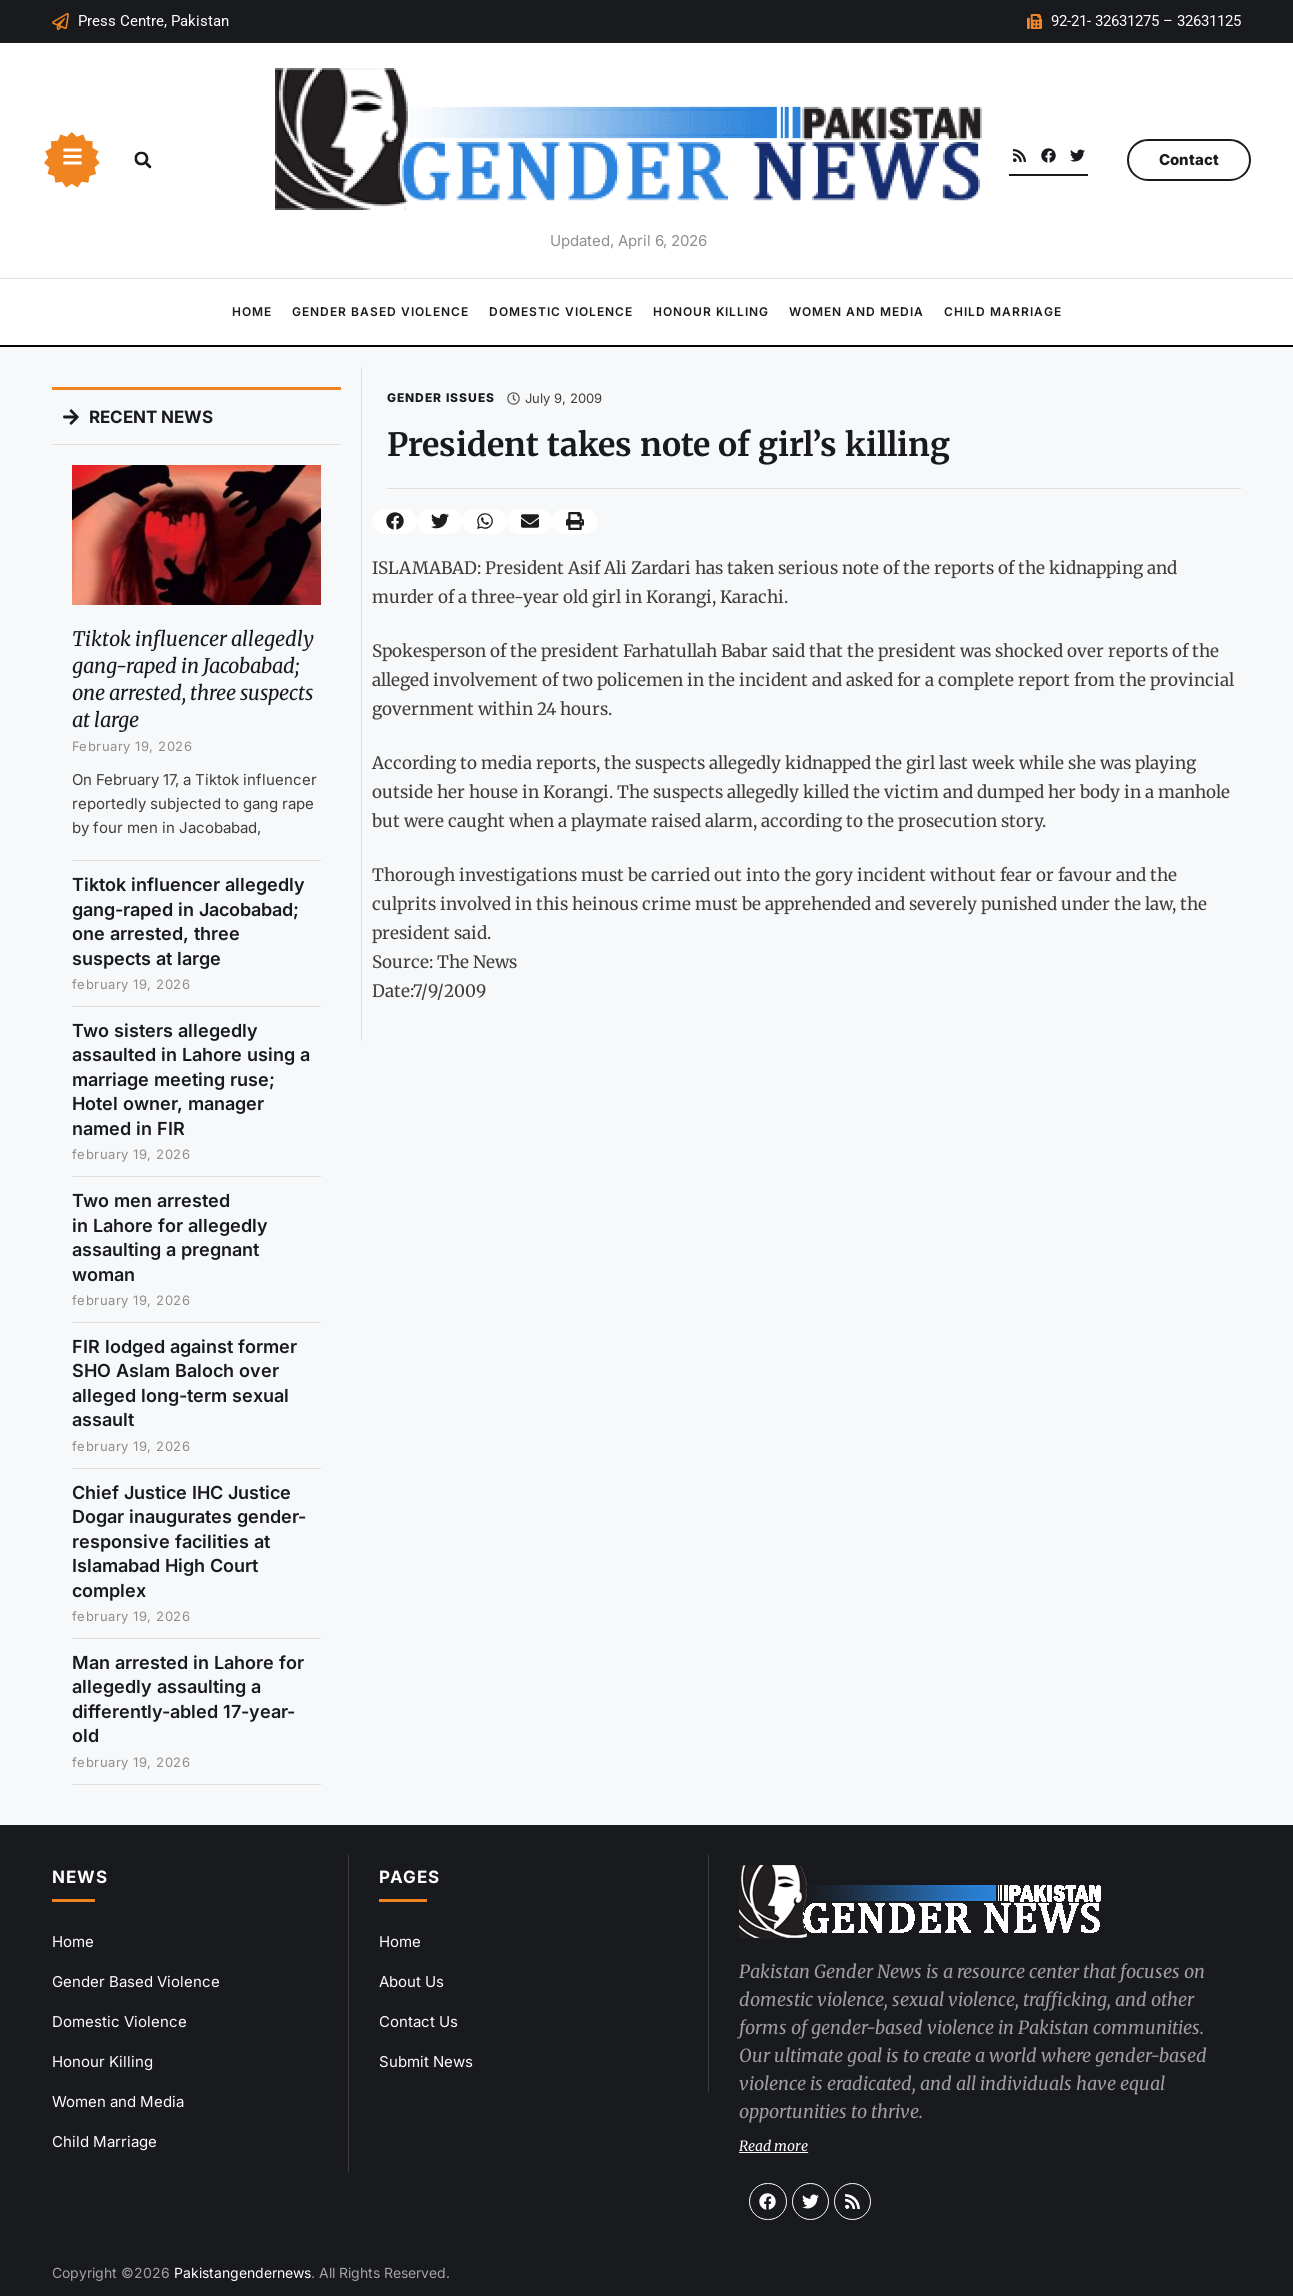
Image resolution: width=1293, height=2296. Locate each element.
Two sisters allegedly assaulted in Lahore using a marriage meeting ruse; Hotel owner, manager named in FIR (191, 1079)
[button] (143, 160)
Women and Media (856, 311)
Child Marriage (1003, 311)
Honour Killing (711, 311)
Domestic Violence (561, 311)
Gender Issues (441, 397)
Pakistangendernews (242, 2272)
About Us (411, 1981)
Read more (773, 2146)
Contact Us (418, 2021)
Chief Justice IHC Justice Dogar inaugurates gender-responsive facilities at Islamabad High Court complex (189, 1541)
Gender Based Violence (380, 311)
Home (252, 311)
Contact (1189, 159)
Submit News (426, 2061)
